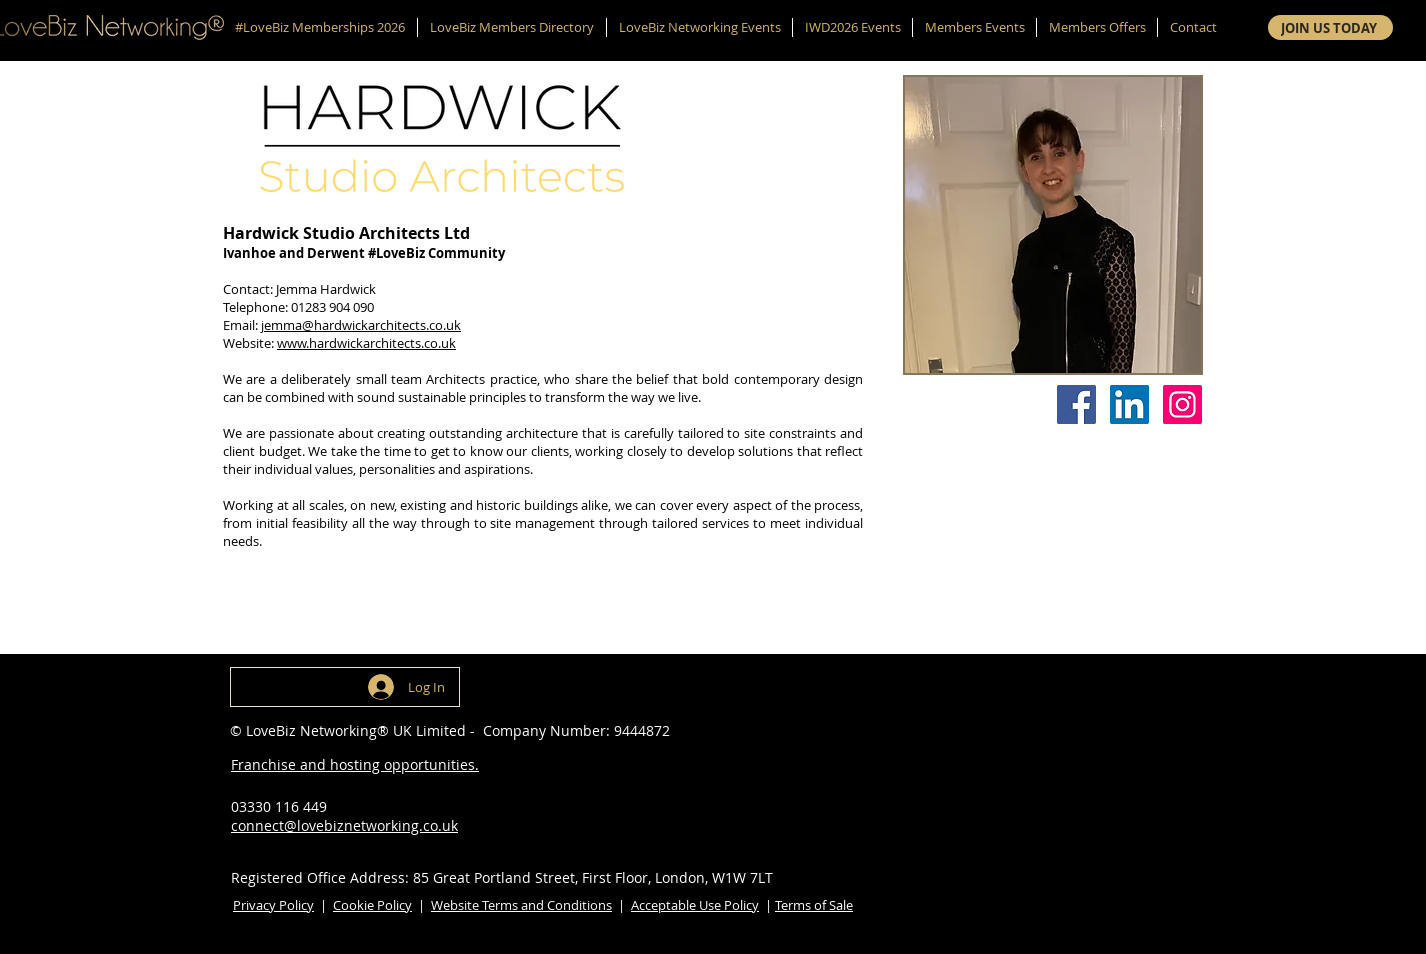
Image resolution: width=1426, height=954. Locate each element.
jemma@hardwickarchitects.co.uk (361, 325)
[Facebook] (1076, 404)
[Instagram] (1182, 404)
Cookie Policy (372, 905)
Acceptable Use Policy (695, 905)
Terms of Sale (814, 905)
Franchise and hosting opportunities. (355, 764)
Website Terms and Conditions (521, 905)
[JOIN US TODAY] (1330, 27)
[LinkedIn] (1129, 404)
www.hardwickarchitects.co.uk (366, 343)
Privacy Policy (273, 905)
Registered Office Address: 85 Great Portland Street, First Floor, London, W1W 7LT (502, 877)
